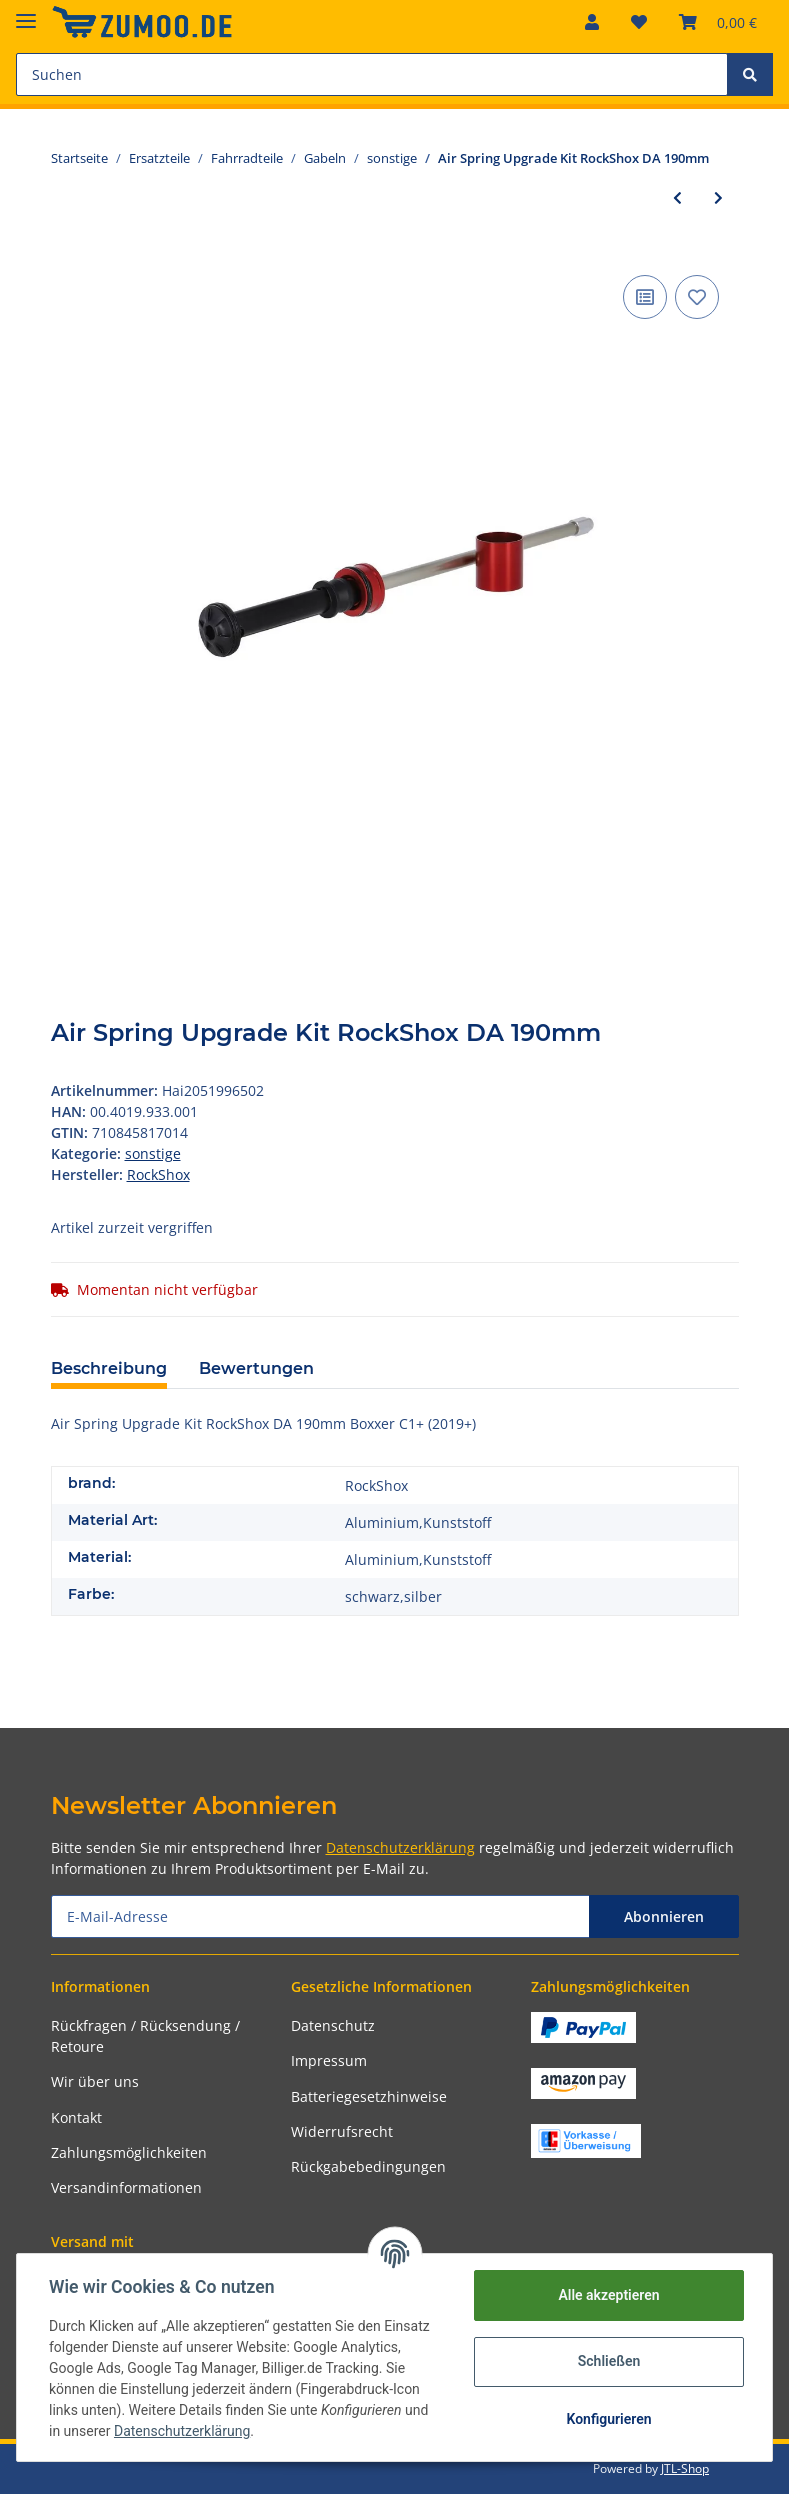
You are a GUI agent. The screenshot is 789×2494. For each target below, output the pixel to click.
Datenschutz (333, 2025)
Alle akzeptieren (608, 2295)
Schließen (609, 2361)
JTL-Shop (685, 2468)
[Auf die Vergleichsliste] (645, 297)
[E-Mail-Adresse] (320, 1916)
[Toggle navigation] (26, 12)
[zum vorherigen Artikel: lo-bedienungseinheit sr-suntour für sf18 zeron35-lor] (677, 197)
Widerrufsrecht (342, 2131)
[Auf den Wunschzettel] (697, 297)
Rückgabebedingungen (368, 2166)
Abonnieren (664, 1916)
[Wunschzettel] (639, 22)
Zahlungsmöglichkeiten (129, 2152)
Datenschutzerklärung (400, 1847)
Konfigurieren (608, 2419)
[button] (592, 22)
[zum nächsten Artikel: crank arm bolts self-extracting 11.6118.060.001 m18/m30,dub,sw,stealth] (718, 197)
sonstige (153, 1153)
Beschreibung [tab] (109, 1368)
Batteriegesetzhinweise (369, 2096)
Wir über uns (95, 2081)
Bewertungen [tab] (256, 1368)
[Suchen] (372, 74)
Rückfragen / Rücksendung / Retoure (145, 2036)
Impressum (329, 2060)
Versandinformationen (126, 2187)
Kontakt (76, 2117)
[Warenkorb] (718, 22)
